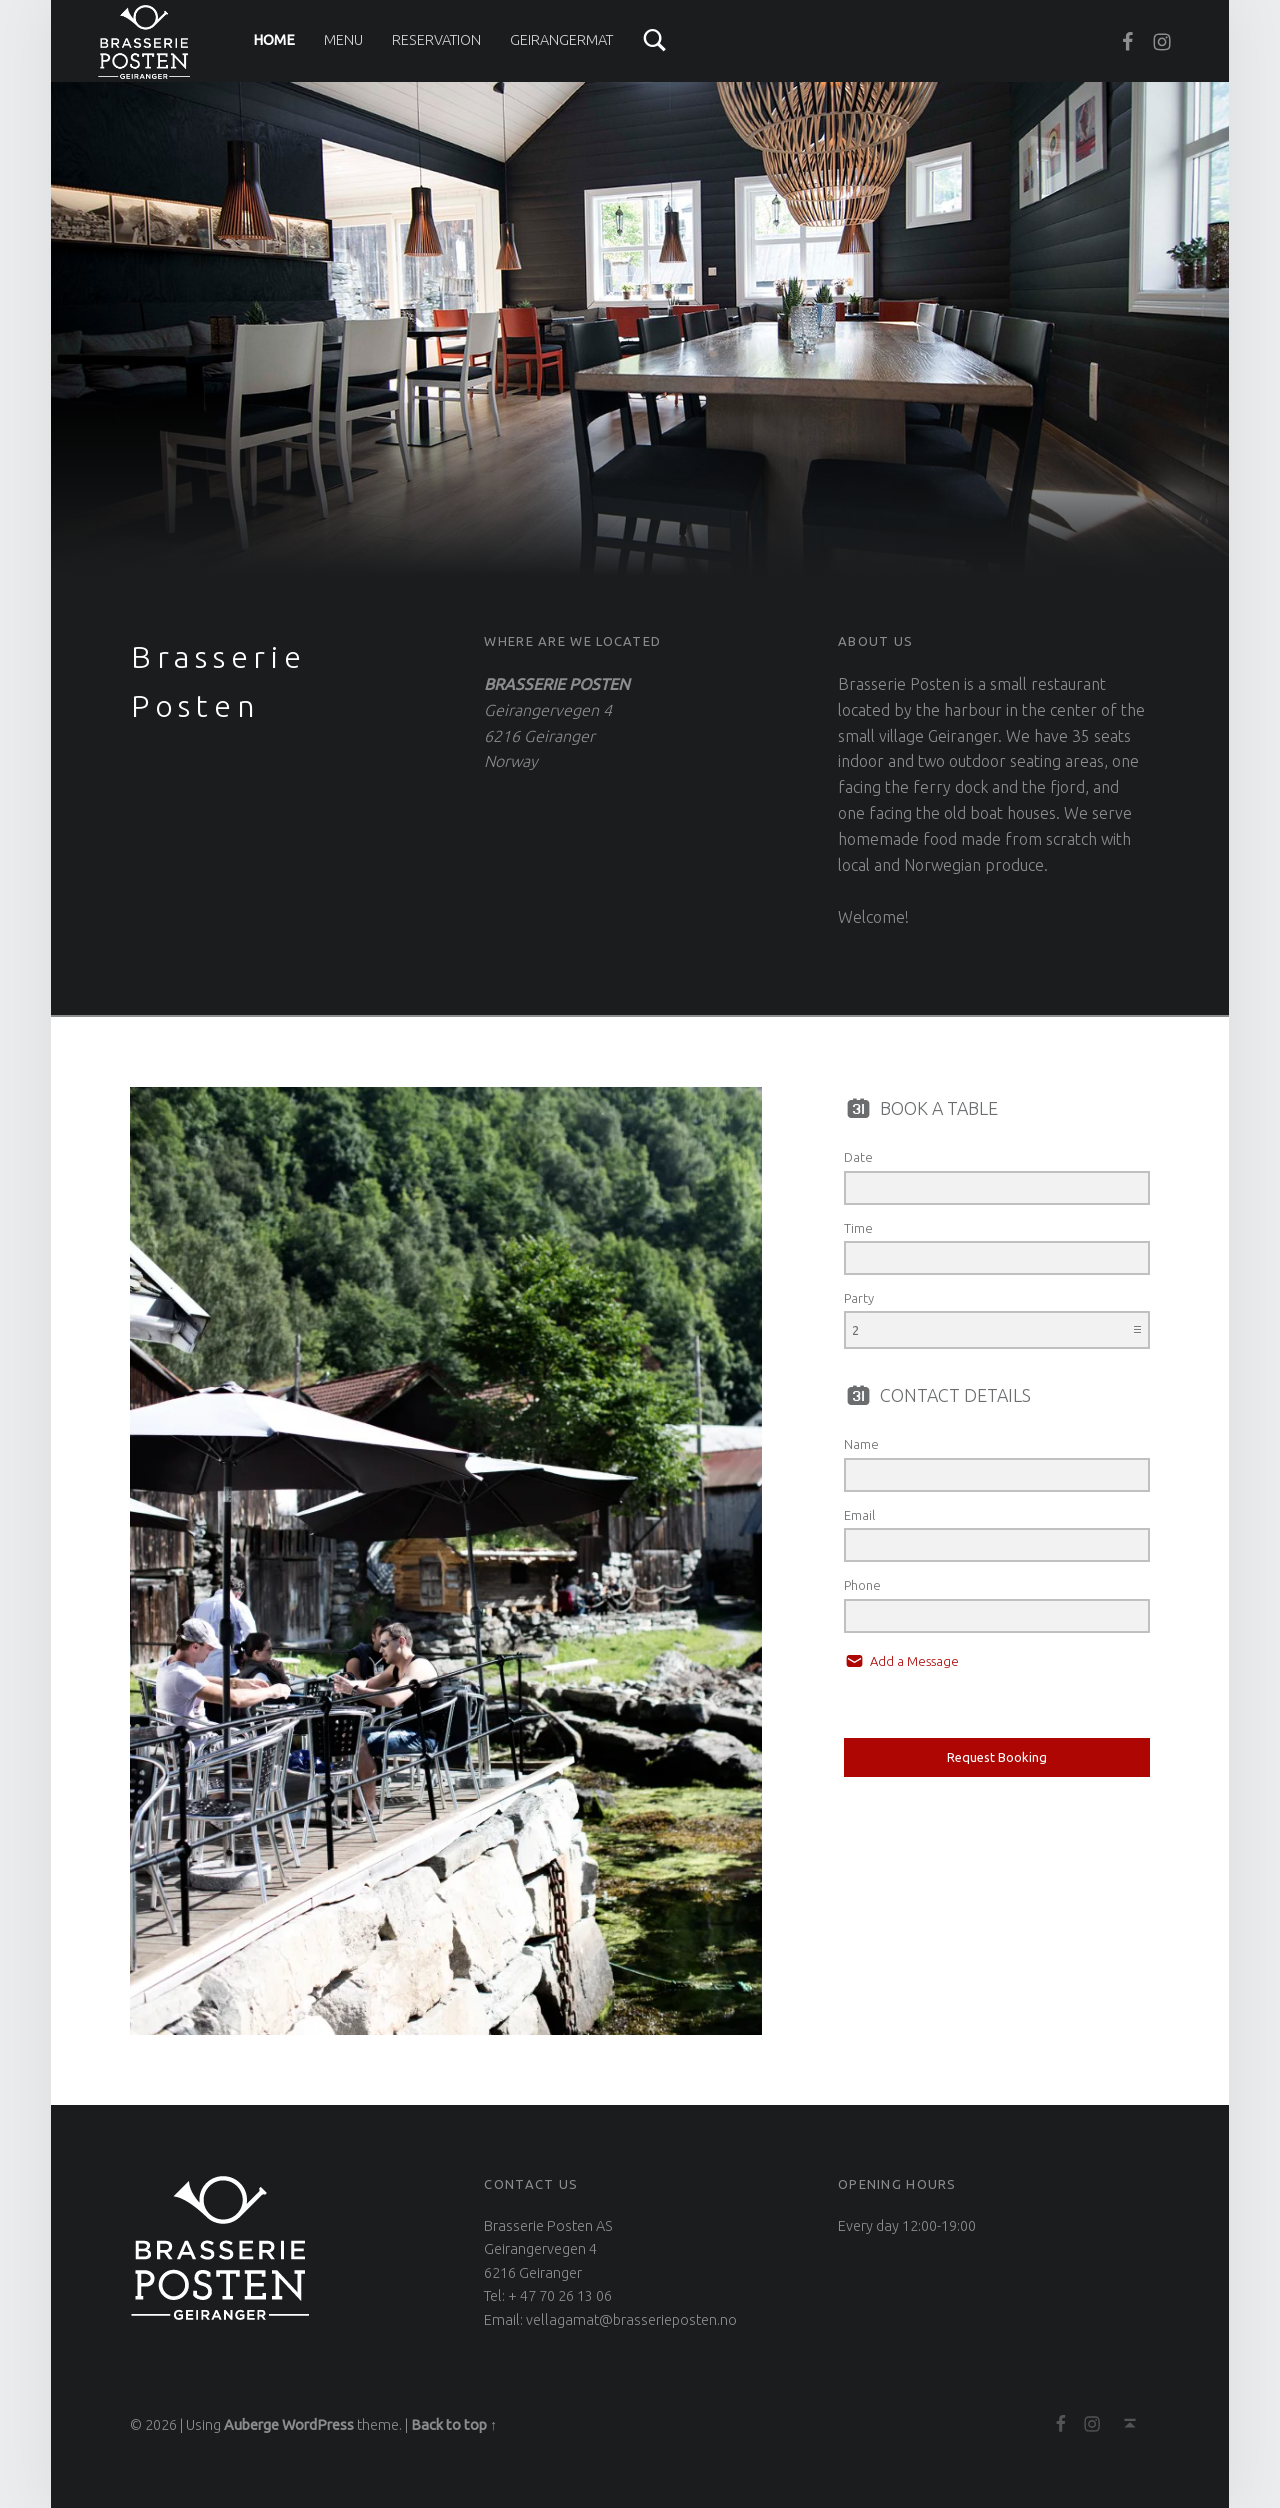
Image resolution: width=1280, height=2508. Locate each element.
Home (274, 40)
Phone (862, 1585)
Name (861, 1444)
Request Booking (997, 1757)
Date (858, 1157)
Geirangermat (561, 40)
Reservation (436, 40)
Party (859, 1298)
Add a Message (913, 1661)
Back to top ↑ (454, 2425)
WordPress (318, 2425)
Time (858, 1228)
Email (859, 1515)
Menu (343, 40)
